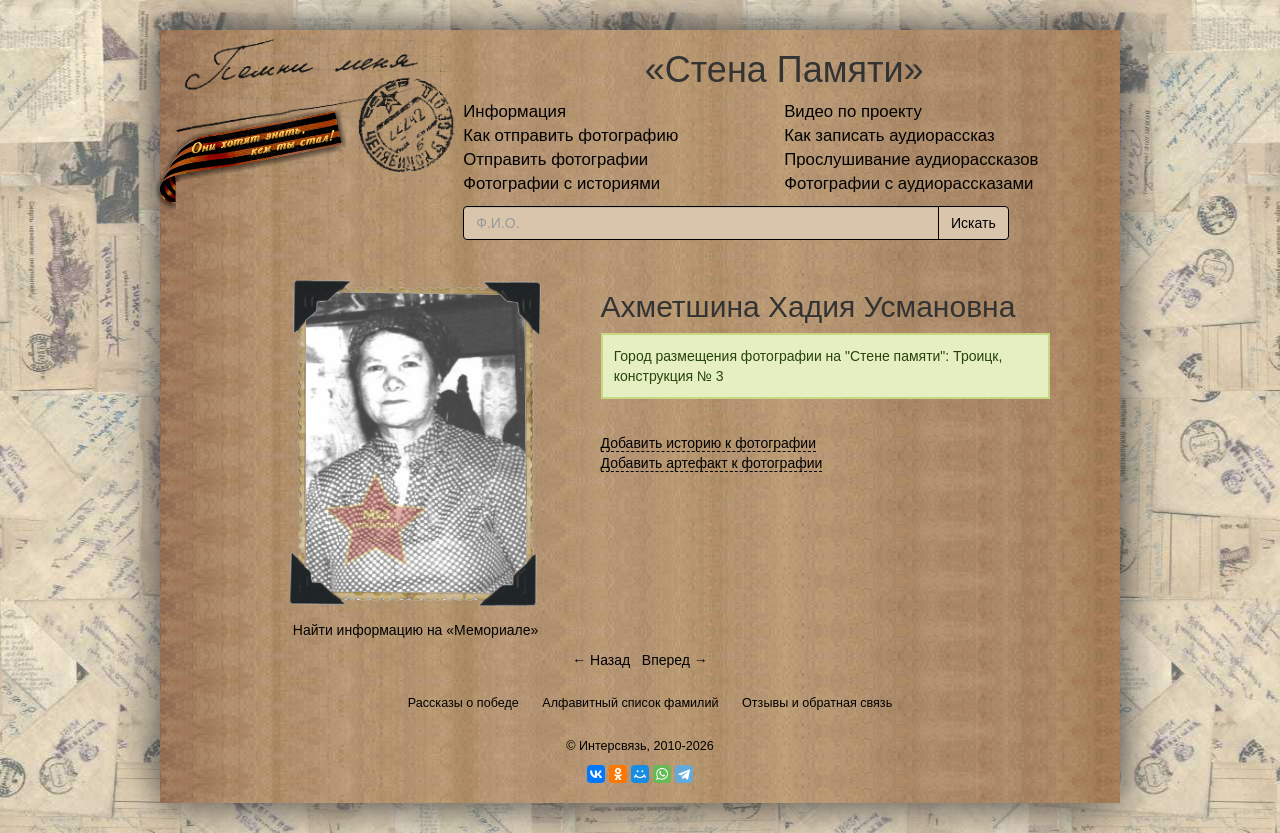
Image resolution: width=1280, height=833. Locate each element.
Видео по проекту (853, 111)
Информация (514, 111)
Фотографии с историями (561, 183)
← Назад (601, 660)
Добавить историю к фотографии (709, 443)
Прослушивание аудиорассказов (911, 159)
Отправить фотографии (555, 159)
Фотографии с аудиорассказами (908, 183)
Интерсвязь (613, 746)
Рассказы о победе (463, 703)
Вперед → (675, 660)
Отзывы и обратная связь (817, 703)
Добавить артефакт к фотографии (712, 463)
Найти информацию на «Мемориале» (415, 630)
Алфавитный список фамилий (630, 703)
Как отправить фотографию (570, 135)
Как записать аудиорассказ (889, 135)
